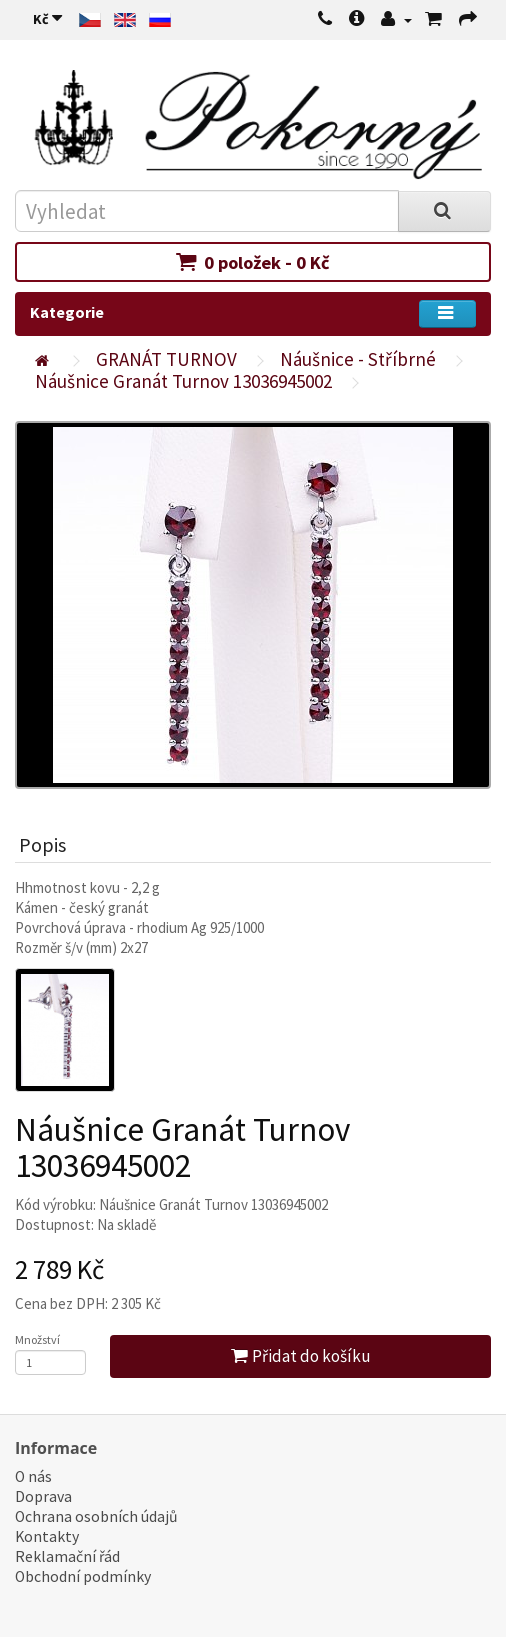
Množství (37, 1339)
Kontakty (47, 1536)
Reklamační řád (67, 1556)
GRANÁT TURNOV (166, 359)
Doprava (43, 1496)
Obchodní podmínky (83, 1576)
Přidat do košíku (301, 1356)
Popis (42, 844)
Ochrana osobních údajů (96, 1516)
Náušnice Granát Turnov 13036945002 (183, 381)
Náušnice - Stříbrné (358, 359)
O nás (33, 1476)
